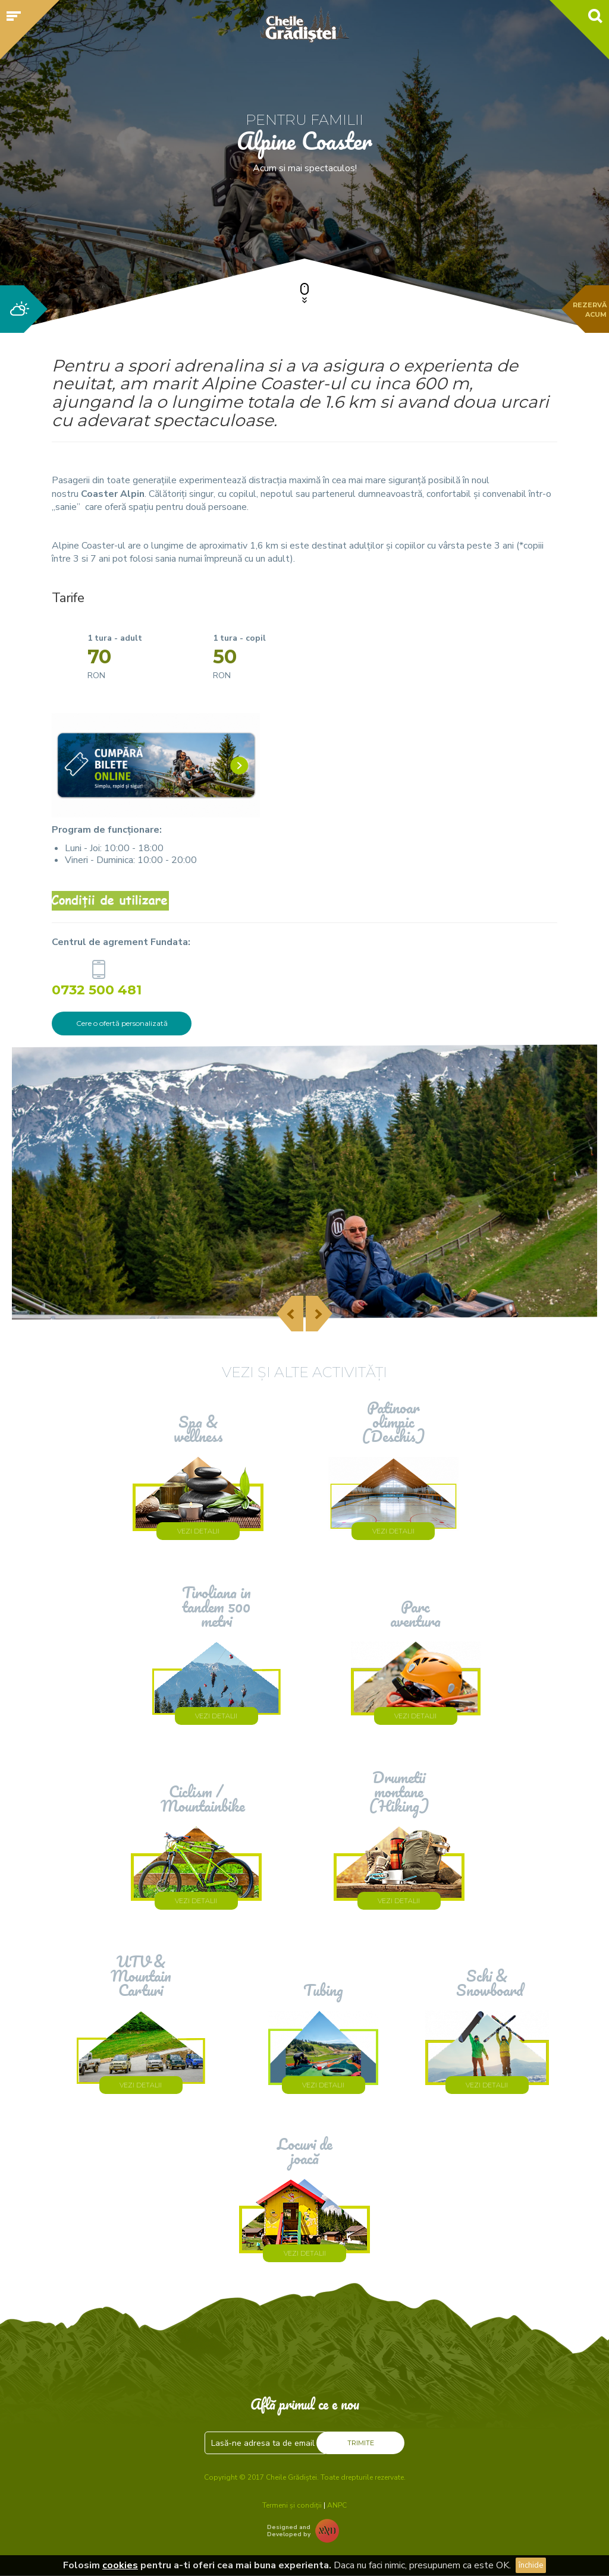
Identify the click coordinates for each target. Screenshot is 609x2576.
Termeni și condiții (292, 2505)
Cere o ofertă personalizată (122, 1023)
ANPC (337, 2505)
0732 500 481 (98, 989)
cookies (120, 2565)
